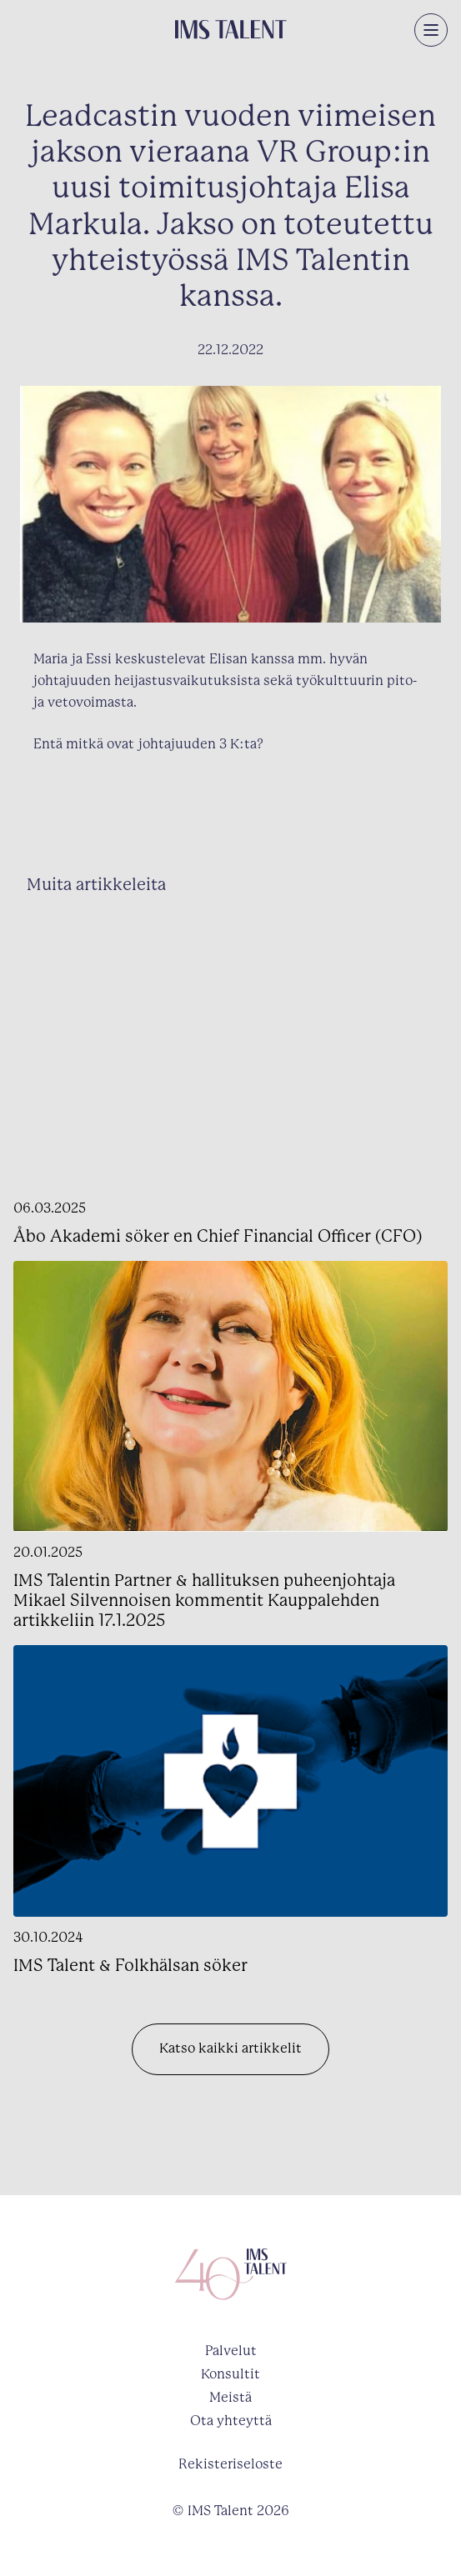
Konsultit (230, 2374)
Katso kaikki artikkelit (230, 2049)
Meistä (230, 2398)
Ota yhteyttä (231, 2421)
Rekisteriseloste (230, 2464)
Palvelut (231, 2351)
